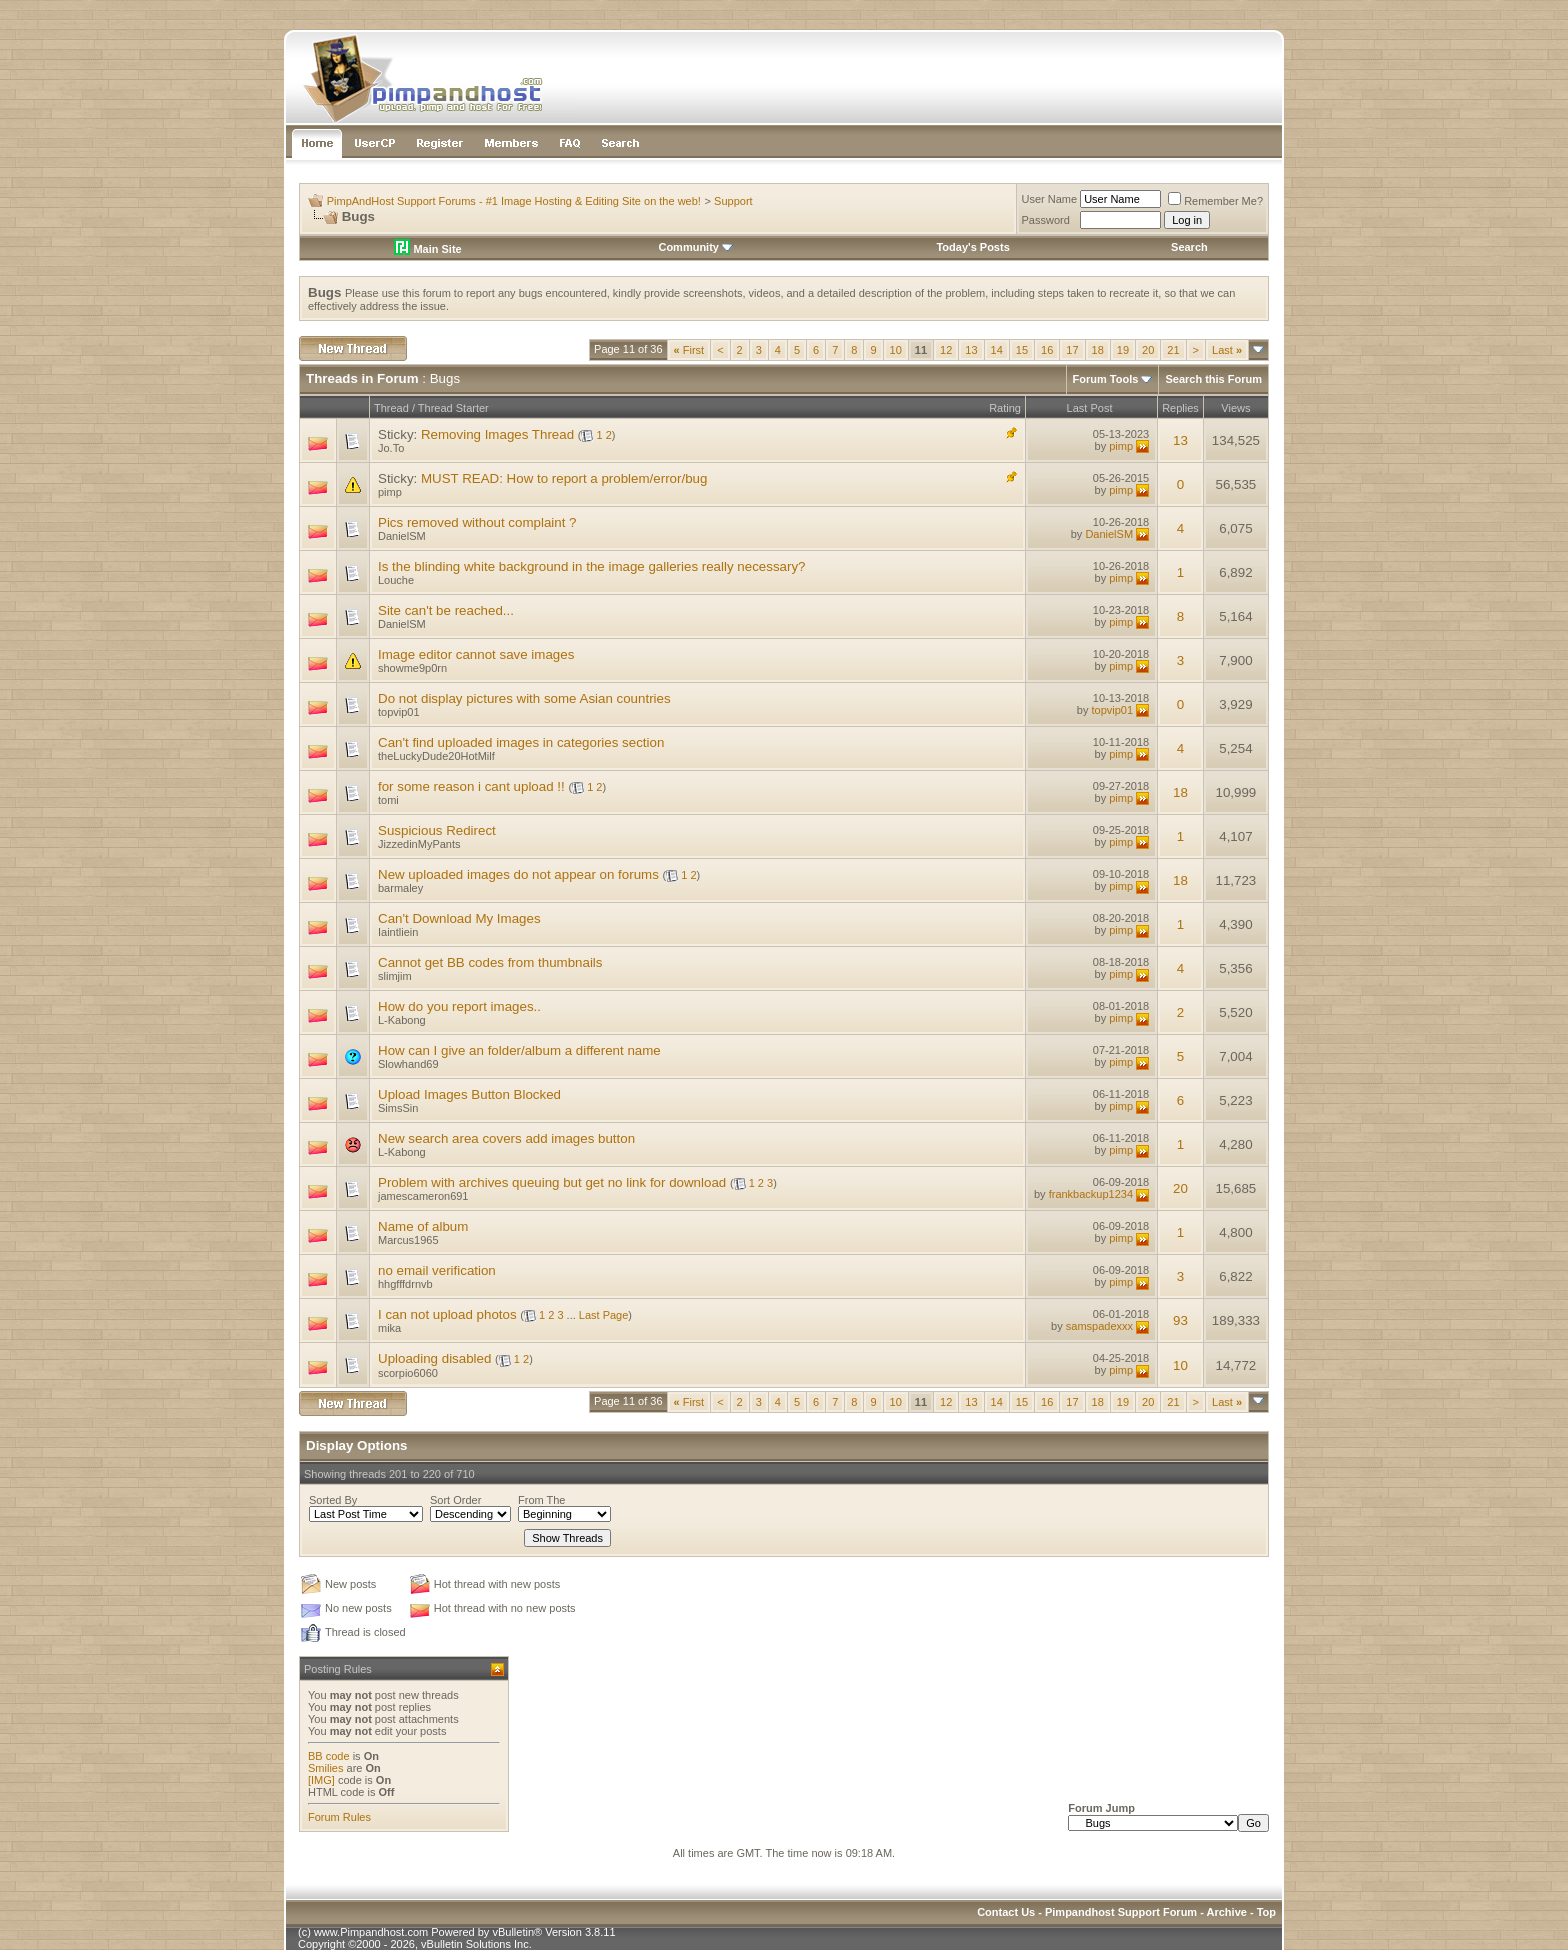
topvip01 (399, 712)
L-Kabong (402, 1020)
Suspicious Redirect (437, 830)
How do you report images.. (459, 1006)
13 (971, 350)
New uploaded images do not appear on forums (518, 874)
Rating (1005, 408)
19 (1123, 350)
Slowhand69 (408, 1064)
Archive (1227, 1912)
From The (541, 1500)
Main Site (427, 249)
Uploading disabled (434, 1358)
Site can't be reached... (446, 610)
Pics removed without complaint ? (477, 522)
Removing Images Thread (497, 434)
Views (1235, 408)
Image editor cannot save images (476, 654)
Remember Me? (1215, 201)
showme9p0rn (412, 668)
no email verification (437, 1270)
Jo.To (391, 448)
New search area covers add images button (506, 1138)
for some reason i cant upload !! (471, 786)
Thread (391, 408)
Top (1266, 1912)
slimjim (395, 976)
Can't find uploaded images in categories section (521, 742)
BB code (329, 1756)
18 (1098, 350)
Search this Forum (1213, 379)
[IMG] (321, 1780)
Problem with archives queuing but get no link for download (552, 1182)
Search (1189, 247)
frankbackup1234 (1091, 1194)
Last (1227, 350)
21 (1173, 350)
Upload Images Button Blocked (469, 1094)
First (689, 350)
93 (1180, 1320)
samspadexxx (1099, 1326)
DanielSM (402, 536)
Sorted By (333, 1500)
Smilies (325, 1768)
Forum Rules (339, 1817)
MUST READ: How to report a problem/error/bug (564, 478)
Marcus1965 (408, 1240)
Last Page (604, 1315)
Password (1046, 220)
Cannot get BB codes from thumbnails (490, 962)
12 (946, 350)
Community (695, 247)
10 (896, 350)
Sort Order (455, 1500)
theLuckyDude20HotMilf (436, 756)
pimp (1121, 446)
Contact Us (1006, 1912)
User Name (1050, 199)
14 (997, 350)
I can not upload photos (447, 1314)
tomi (388, 800)
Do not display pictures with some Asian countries (524, 698)
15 (1022, 350)
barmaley (400, 888)
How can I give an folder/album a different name (519, 1050)
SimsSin (398, 1108)
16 (1047, 350)
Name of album (423, 1226)
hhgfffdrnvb (405, 1284)
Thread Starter (453, 408)
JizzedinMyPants (419, 844)
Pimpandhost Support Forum (1121, 1912)
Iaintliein (398, 932)
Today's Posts (972, 247)
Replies (1180, 408)
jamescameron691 (423, 1196)
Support (733, 201)
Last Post (1090, 408)
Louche (396, 580)
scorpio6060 (408, 1373)
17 (1072, 350)
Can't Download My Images (459, 918)
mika (389, 1328)
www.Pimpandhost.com (371, 1932)
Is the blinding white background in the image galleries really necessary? (591, 566)
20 (1148, 350)
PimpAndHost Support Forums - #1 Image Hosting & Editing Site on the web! (514, 201)
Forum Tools (1106, 379)
